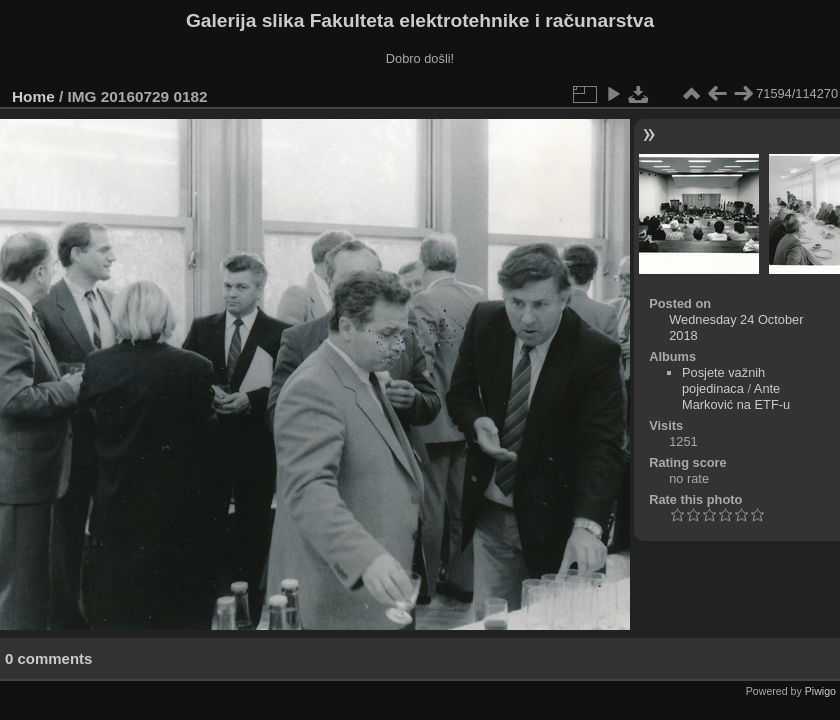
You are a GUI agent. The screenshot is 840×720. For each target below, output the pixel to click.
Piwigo (820, 691)
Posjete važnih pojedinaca (723, 380)
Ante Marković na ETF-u (736, 396)
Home (33, 96)
